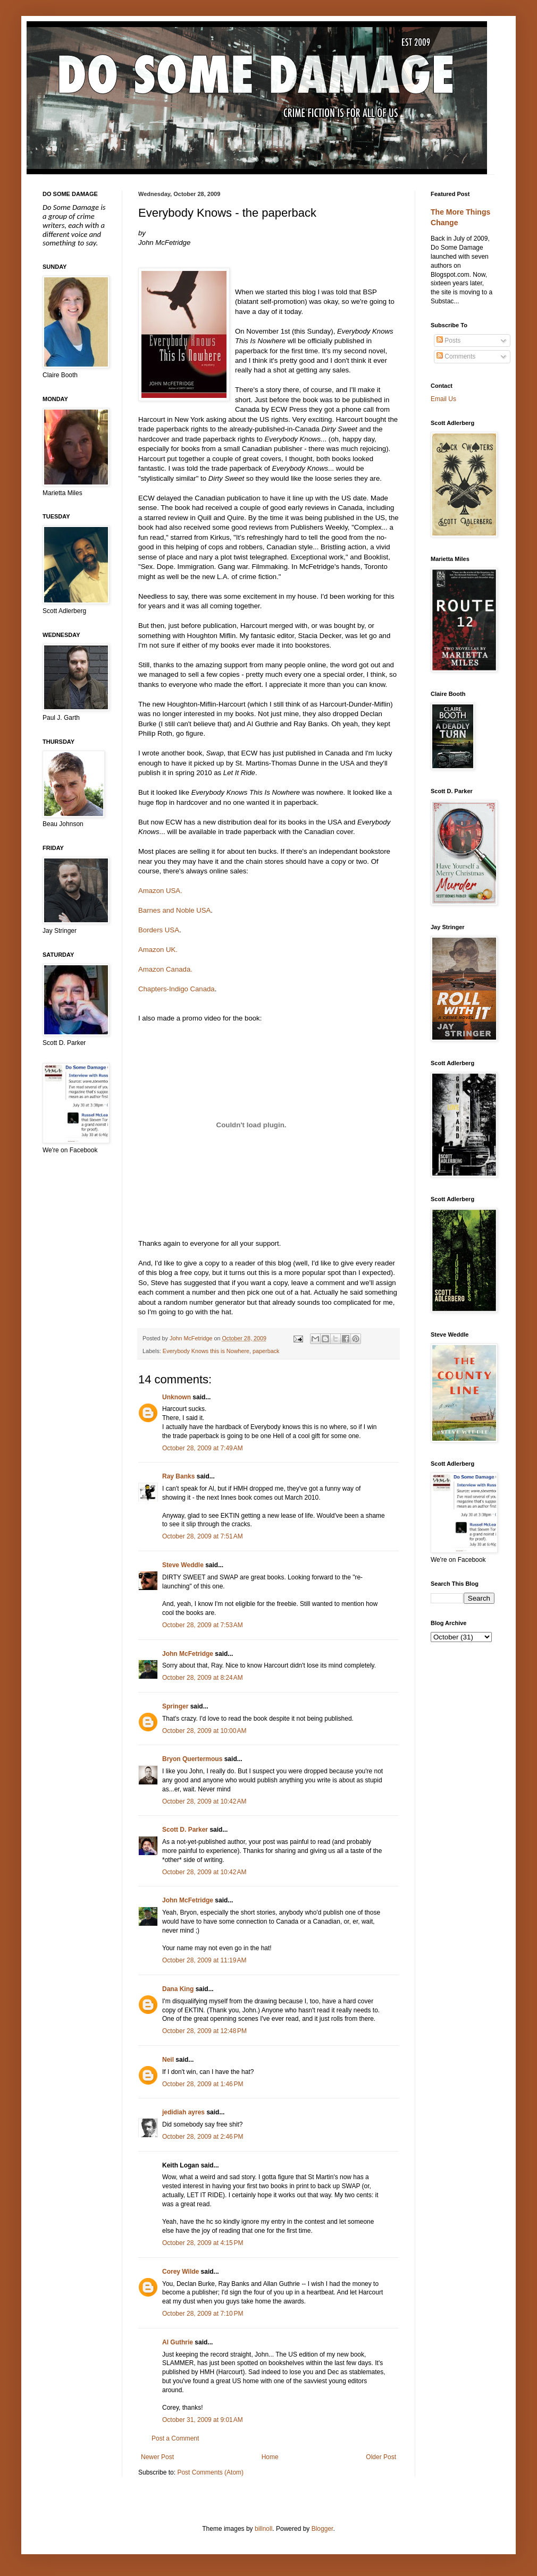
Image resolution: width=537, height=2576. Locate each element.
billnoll (263, 2528)
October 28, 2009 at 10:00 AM (204, 1731)
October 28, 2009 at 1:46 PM (202, 2084)
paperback (266, 1351)
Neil (168, 2059)
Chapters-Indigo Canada (176, 989)
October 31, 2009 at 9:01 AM (202, 2420)
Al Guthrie (177, 2342)
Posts (448, 340)
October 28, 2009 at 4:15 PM (202, 2243)
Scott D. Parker (185, 1829)
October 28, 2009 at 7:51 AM (202, 1536)
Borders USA (158, 930)
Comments (456, 356)
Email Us (443, 399)
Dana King (178, 1989)
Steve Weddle (183, 1565)
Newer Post (157, 2457)
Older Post (381, 2457)
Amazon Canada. (165, 969)
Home (270, 2457)
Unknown (176, 1397)
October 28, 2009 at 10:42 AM (204, 1801)
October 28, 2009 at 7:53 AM (202, 1625)
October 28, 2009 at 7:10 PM (202, 2313)
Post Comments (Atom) (210, 2472)
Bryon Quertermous (192, 1759)
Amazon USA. (160, 891)
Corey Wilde (180, 2271)
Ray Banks (178, 1476)
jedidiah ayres (183, 2112)
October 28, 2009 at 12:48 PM (204, 2031)
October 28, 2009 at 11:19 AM (204, 1960)
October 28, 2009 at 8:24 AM (202, 1677)
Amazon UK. (158, 950)
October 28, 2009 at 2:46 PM (202, 2136)
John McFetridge (187, 1653)
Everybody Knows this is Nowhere (206, 1351)
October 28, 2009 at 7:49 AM (202, 1448)
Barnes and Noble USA (174, 910)
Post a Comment (175, 2438)
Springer (175, 1706)
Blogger (322, 2528)
